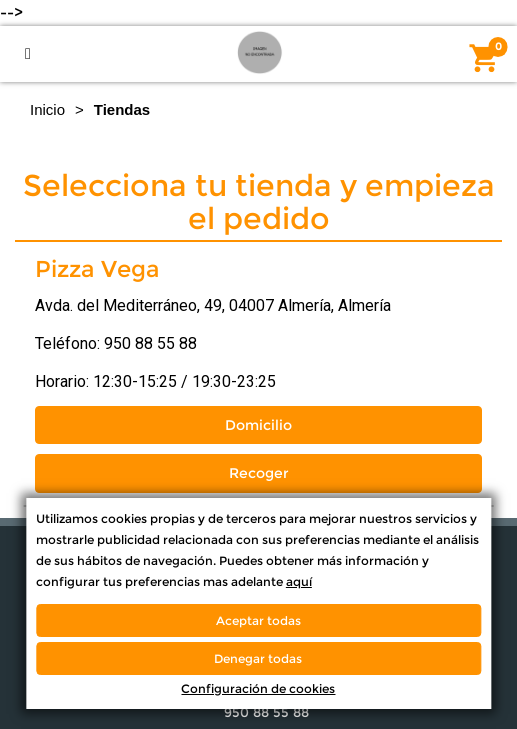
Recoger (259, 473)
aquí (299, 581)
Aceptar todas (258, 620)
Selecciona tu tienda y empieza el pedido (259, 202)
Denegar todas (258, 658)
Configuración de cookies (258, 688)
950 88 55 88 (150, 343)
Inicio (47, 109)
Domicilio (258, 425)
